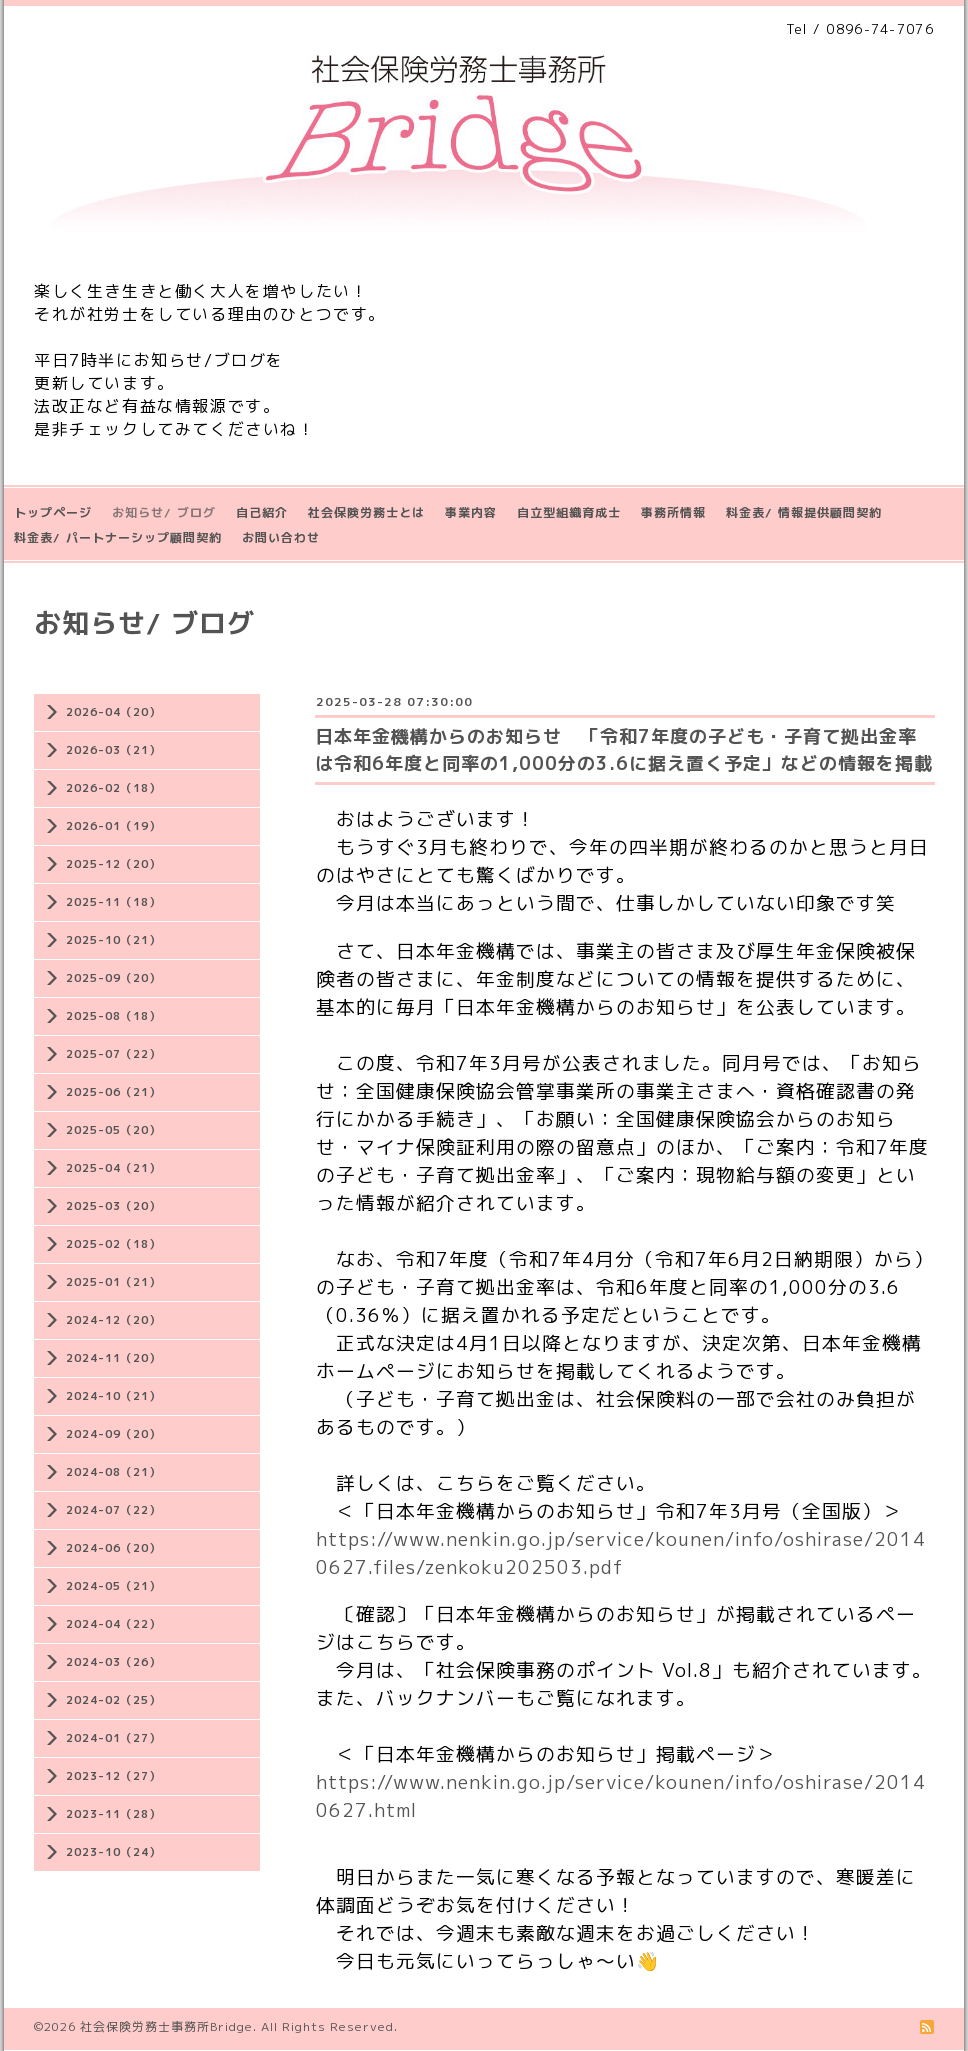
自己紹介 (262, 512)
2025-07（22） (113, 1054)
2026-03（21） (113, 750)
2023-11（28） (113, 1814)
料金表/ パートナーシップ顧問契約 (118, 537)
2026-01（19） (113, 826)
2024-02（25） (113, 1700)
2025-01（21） (113, 1282)
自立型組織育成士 (569, 512)
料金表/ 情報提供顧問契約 (804, 512)
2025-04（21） (113, 1168)
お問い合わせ (281, 537)
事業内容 (471, 512)
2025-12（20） (113, 864)
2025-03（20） (113, 1206)
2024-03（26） (113, 1662)
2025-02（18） (113, 1244)
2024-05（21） (113, 1586)
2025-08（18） (113, 1016)
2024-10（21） (113, 1396)
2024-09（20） (113, 1434)
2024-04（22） (113, 1624)
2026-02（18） (113, 788)
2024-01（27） (113, 1738)
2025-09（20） (113, 978)
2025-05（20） (113, 1130)
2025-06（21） (113, 1092)
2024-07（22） (113, 1510)
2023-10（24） (113, 1852)
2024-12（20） (113, 1320)
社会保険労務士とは (366, 512)
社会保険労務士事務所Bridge (166, 2026)
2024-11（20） (113, 1358)
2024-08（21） (113, 1472)
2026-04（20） (113, 712)
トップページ (53, 512)
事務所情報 (673, 512)
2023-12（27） (113, 1776)
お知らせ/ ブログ (164, 512)
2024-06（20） (113, 1548)
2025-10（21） (113, 940)
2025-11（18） (113, 902)
